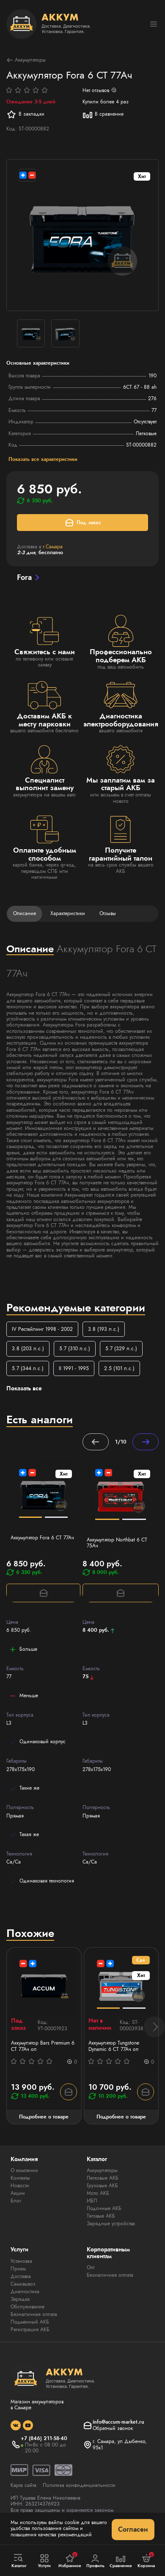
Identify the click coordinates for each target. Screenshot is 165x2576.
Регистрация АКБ (30, 2329)
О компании (24, 2170)
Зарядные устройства (111, 2223)
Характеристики (67, 913)
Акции (18, 2193)
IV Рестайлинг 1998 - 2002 (42, 1329)
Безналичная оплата (34, 2314)
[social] (16, 2425)
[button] (154, 2026)
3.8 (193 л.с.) (103, 1329)
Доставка (21, 2276)
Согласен (133, 2529)
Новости (20, 2185)
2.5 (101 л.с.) (119, 1368)
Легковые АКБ (102, 2178)
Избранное (70, 2560)
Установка (21, 2261)
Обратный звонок (113, 2428)
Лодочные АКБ (104, 2208)
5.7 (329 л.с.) (121, 1348)
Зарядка (20, 2299)
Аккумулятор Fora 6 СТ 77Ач (42, 1538)
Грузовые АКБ (102, 2185)
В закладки (25, 114)
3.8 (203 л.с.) (28, 1348)
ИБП (92, 2201)
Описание (24, 913)
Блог (16, 2201)
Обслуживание (27, 2307)
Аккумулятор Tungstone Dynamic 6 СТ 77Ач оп (113, 2046)
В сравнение (103, 114)
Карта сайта (23, 2485)
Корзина (146, 2560)
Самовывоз (23, 2284)
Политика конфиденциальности (79, 2485)
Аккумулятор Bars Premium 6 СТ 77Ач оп (42, 2046)
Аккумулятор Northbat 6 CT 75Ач (117, 1543)
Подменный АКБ (30, 2322)
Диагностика (25, 2291)
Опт (90, 2267)
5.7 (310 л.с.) (74, 1348)
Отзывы (107, 913)
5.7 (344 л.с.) (28, 1368)
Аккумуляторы (26, 60)
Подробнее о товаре (44, 2117)
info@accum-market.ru (118, 2422)
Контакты (20, 2178)
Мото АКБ (98, 2193)
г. (53, 546)
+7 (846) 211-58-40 (44, 2438)
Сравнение (121, 2561)
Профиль (95, 2561)
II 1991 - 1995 (74, 1368)
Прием (18, 2269)
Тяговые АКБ (101, 2216)
